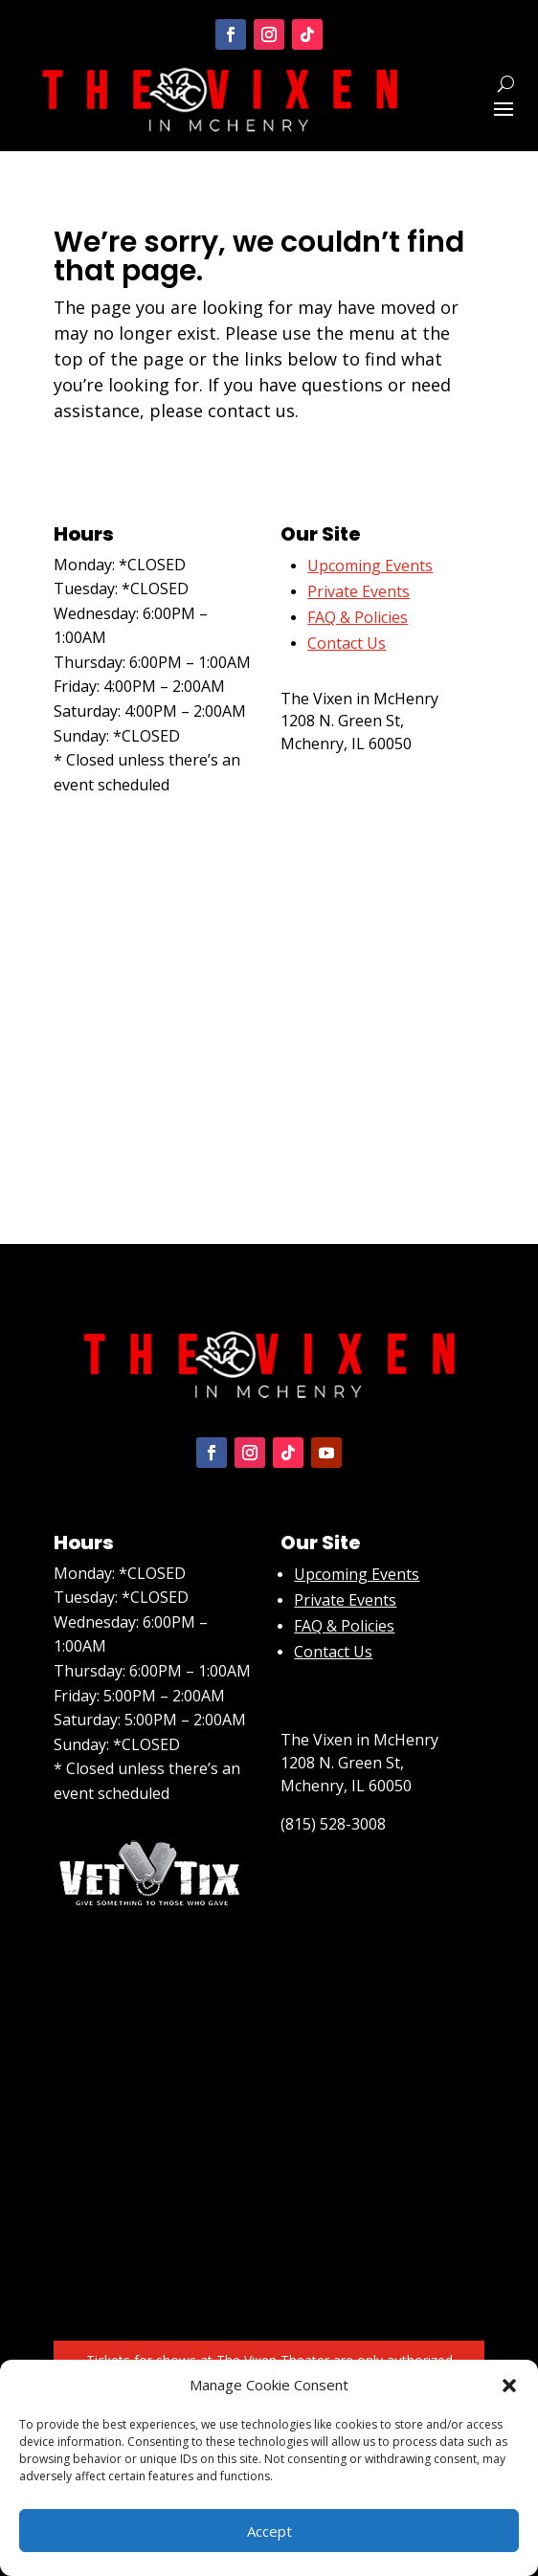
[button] (509, 2385)
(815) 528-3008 (333, 781)
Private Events (358, 591)
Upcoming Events (356, 1574)
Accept (269, 2531)
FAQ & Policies (357, 617)
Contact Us (333, 1651)
